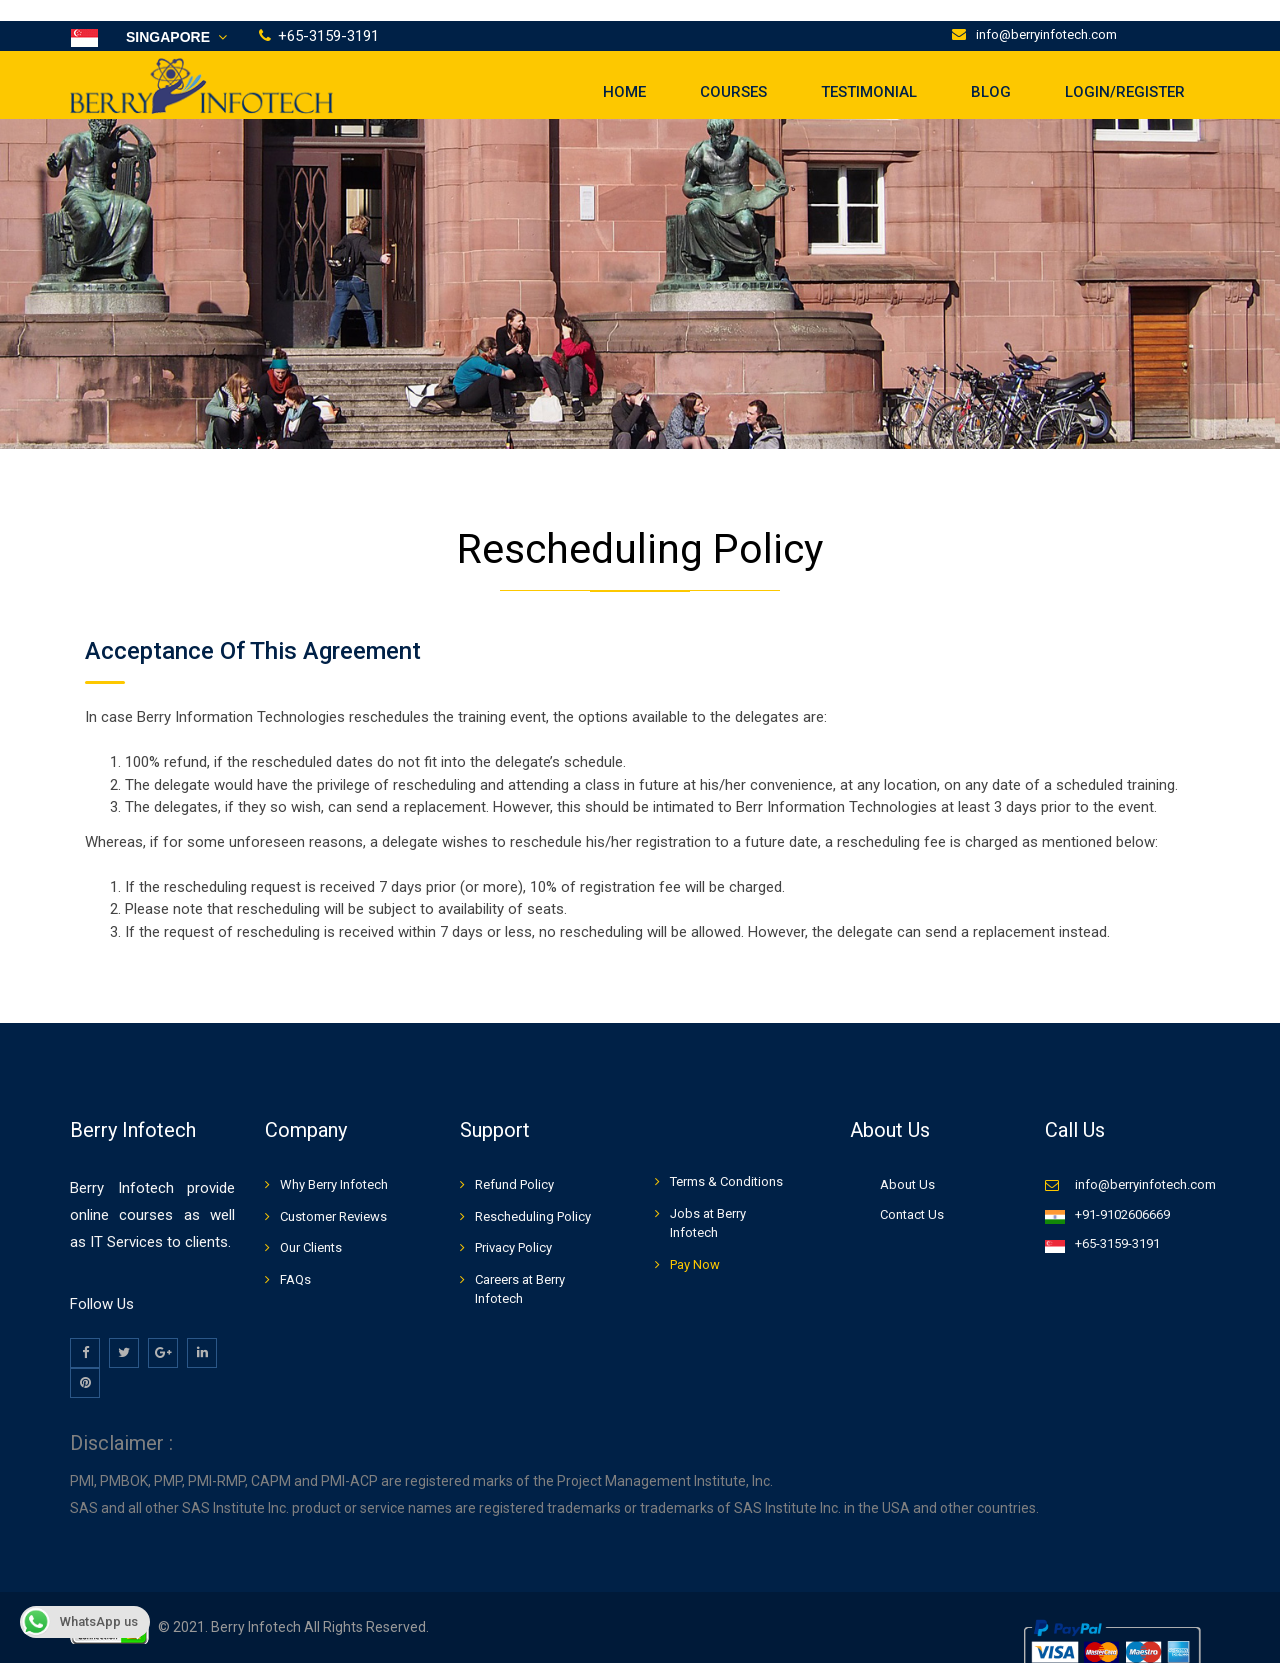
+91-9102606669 (1122, 1192)
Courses (733, 70)
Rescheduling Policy (533, 1194)
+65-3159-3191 (1117, 1222)
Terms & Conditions (726, 1160)
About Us (907, 1163)
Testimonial (869, 70)
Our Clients (311, 1226)
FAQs (295, 1257)
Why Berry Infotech (334, 1163)
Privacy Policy (513, 1226)
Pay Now (695, 1242)
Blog (991, 70)
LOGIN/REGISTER (1125, 70)
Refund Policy (514, 1163)
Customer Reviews (333, 1194)
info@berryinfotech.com (1046, 13)
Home (624, 70)
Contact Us (912, 1192)
